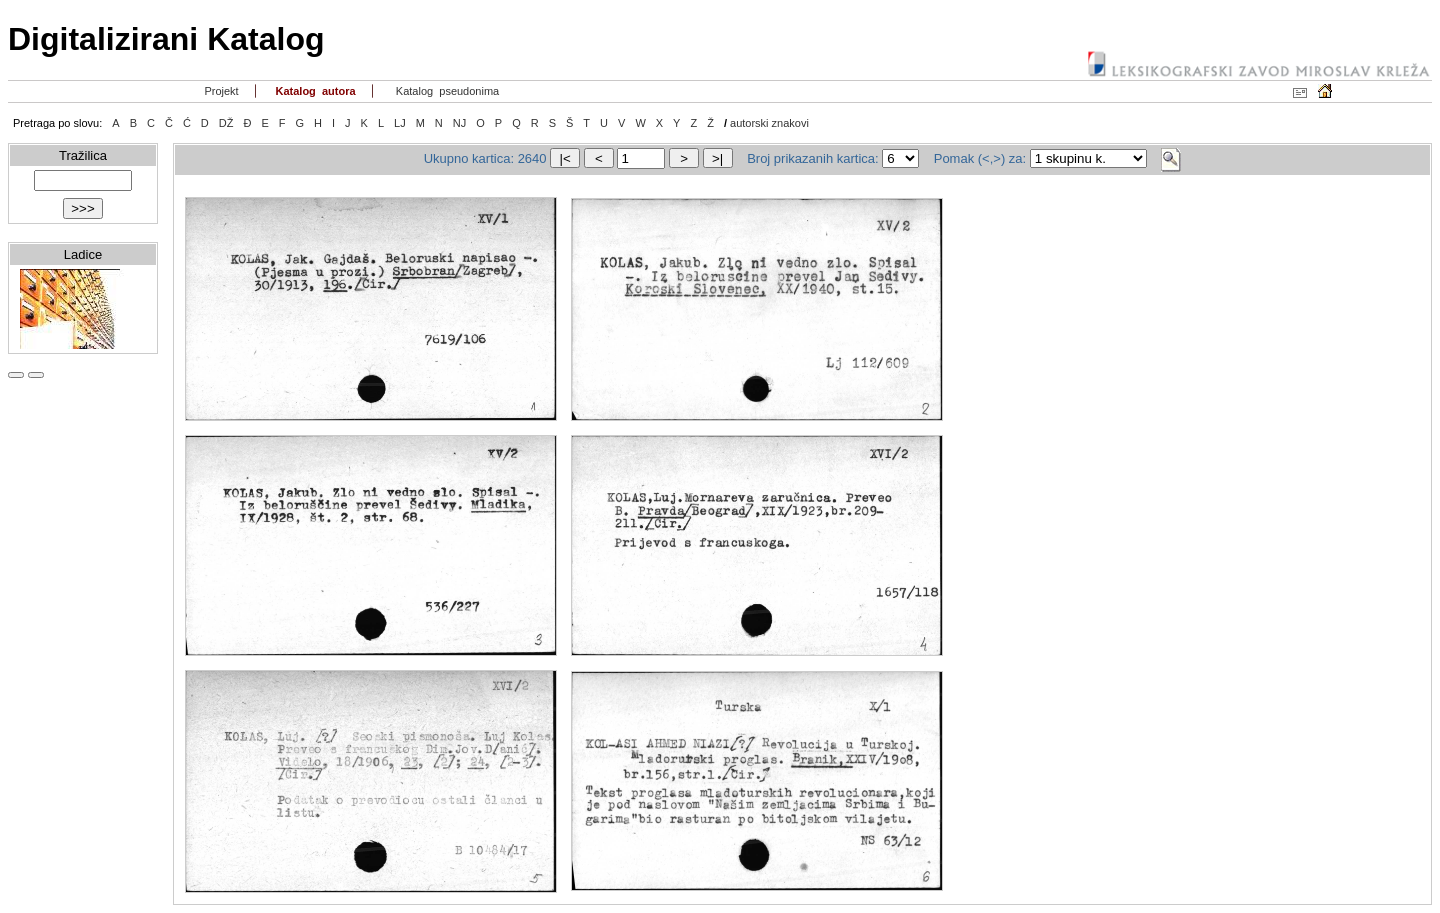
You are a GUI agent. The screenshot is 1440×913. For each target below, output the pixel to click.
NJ (459, 123)
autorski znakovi (769, 123)
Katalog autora (313, 91)
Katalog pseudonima (446, 91)
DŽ (226, 123)
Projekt (219, 91)
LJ (400, 123)
